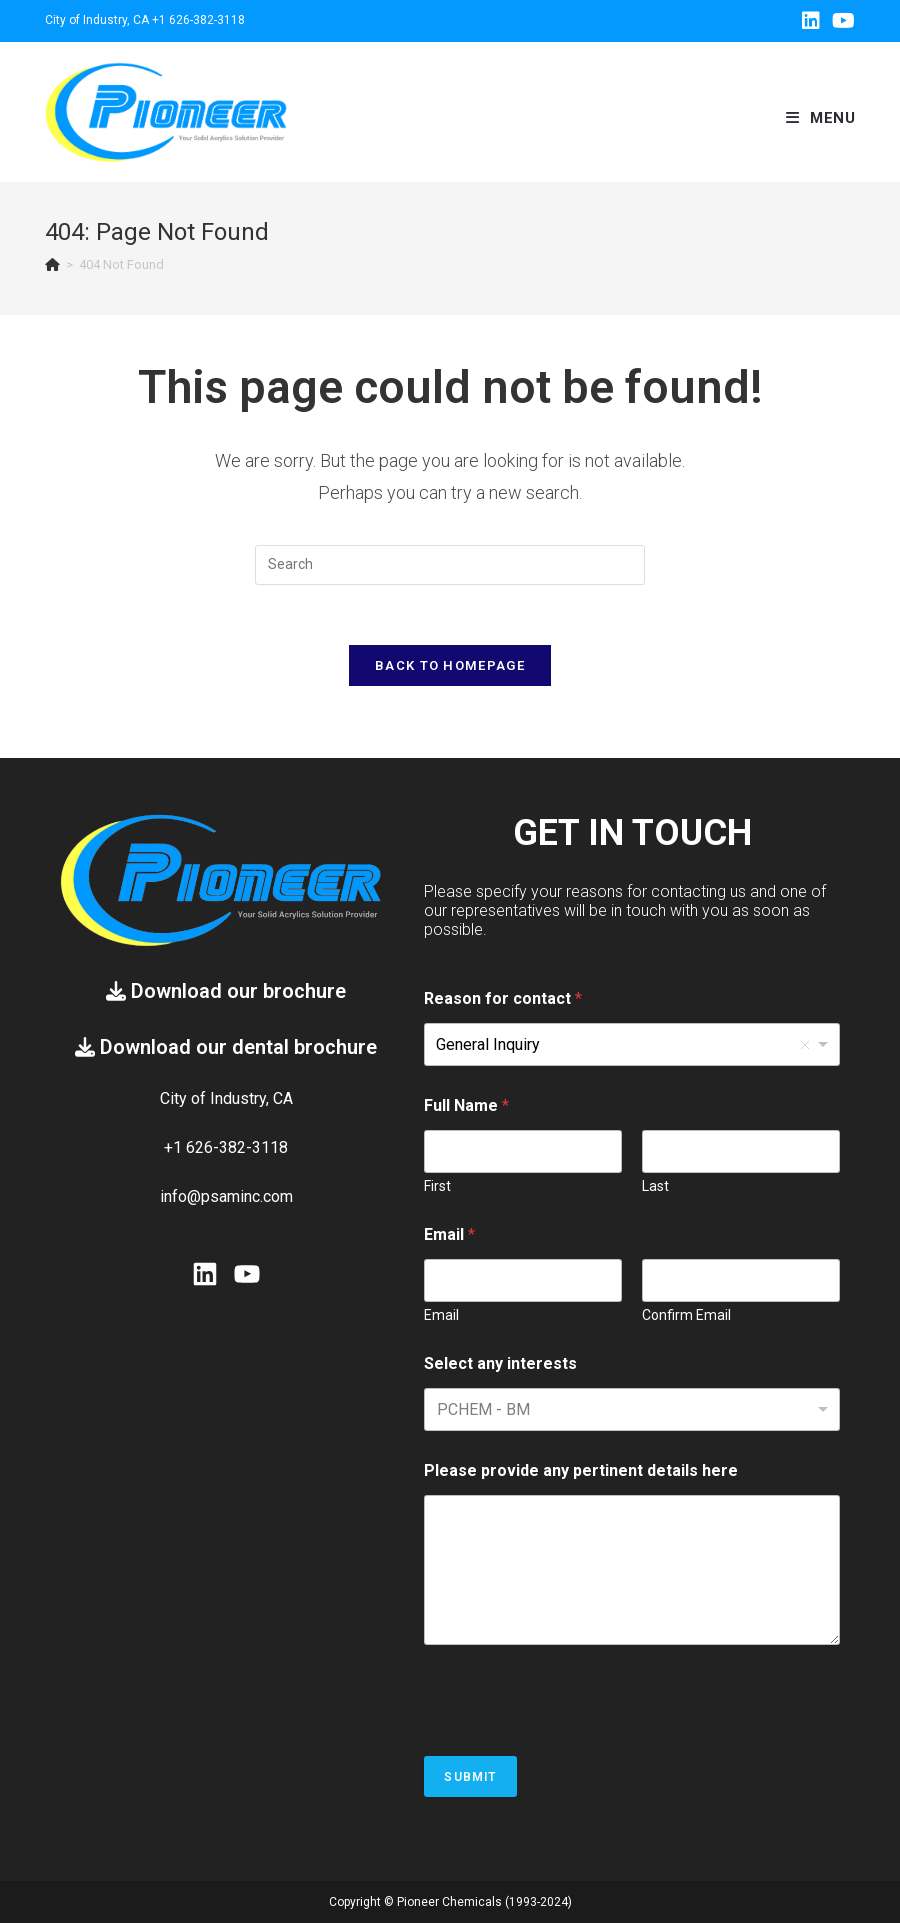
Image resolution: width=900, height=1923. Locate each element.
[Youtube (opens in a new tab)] (840, 21)
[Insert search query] (450, 565)
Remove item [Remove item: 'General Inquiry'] (805, 1045)
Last (655, 1186)
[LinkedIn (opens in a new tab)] (811, 21)
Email (441, 1315)
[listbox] (632, 1044)
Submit (470, 1777)
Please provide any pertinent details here (581, 1470)
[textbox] (528, 1409)
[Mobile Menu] (820, 118)
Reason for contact (503, 998)
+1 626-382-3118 (198, 20)
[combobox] (632, 1409)
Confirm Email (686, 1315)
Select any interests (500, 1363)
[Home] (52, 264)
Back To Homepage (450, 665)
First (437, 1186)
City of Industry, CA (97, 20)
